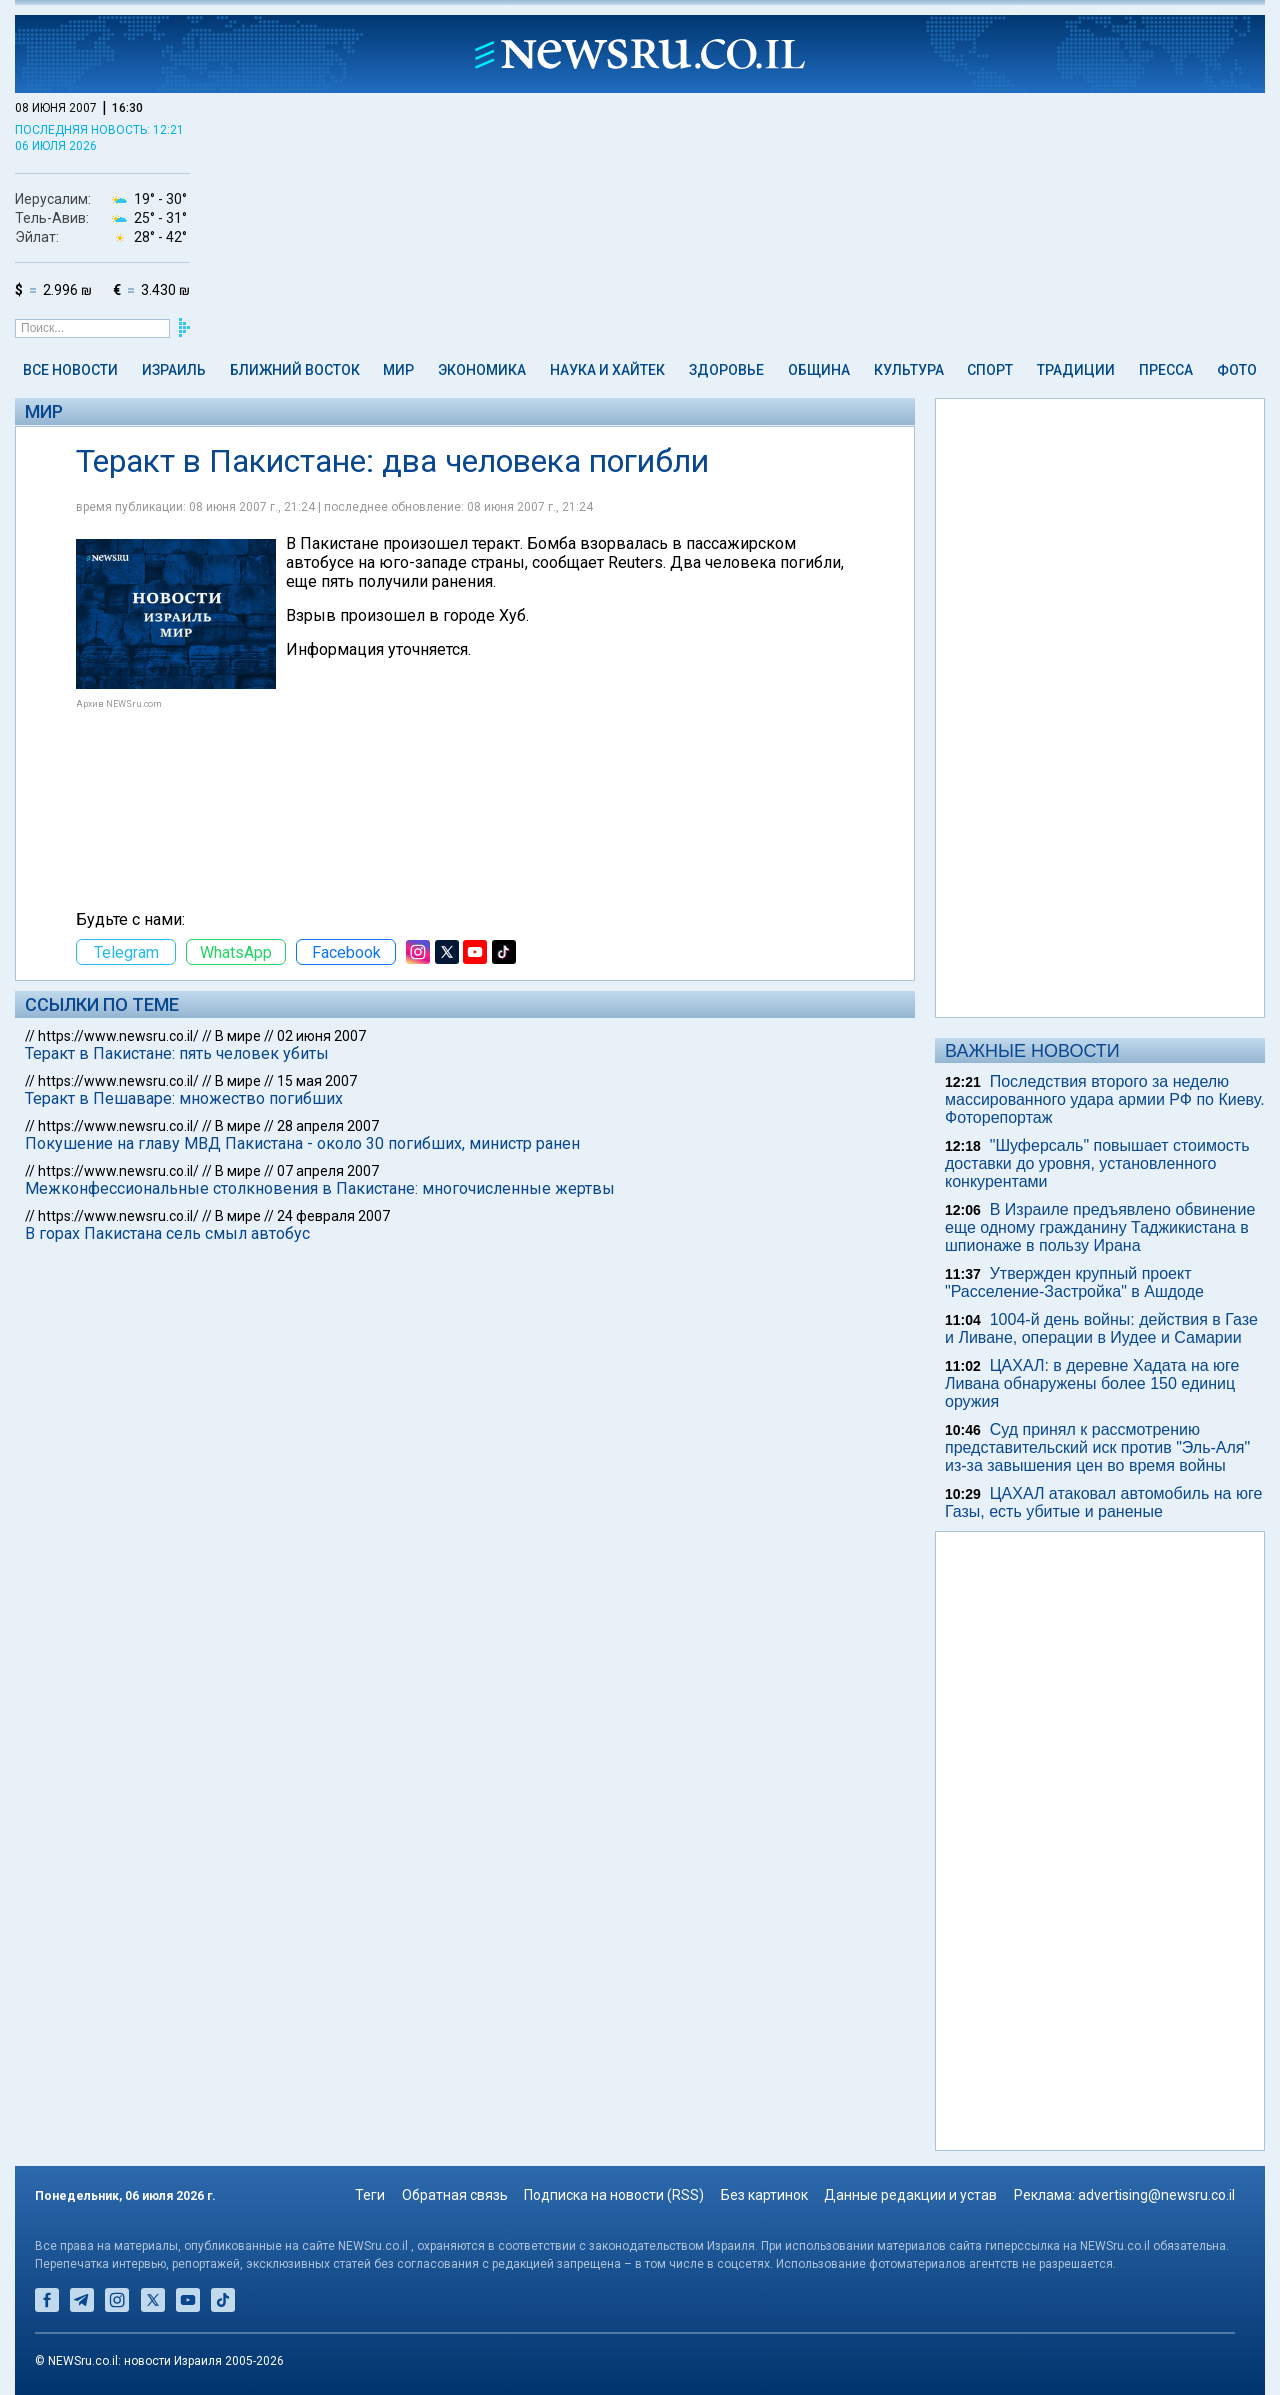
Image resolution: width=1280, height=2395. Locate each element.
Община (819, 370)
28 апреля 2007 (328, 1126)
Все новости (70, 370)
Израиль (174, 370)
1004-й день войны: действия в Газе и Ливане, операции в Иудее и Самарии (1101, 1328)
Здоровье (726, 370)
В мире (238, 1036)
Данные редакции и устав (910, 2195)
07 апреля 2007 (328, 1171)
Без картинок (764, 2195)
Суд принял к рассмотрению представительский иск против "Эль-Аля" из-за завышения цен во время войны (1097, 1447)
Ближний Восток (295, 370)
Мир (398, 370)
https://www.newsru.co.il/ (118, 1036)
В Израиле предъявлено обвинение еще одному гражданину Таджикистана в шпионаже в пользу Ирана (1100, 1227)
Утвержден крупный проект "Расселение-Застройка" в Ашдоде (1074, 1282)
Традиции (1076, 370)
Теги (370, 2195)
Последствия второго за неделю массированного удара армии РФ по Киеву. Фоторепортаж (1105, 1099)
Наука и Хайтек (607, 370)
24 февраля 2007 (333, 1216)
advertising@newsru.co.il (1156, 2195)
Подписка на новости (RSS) (614, 2195)
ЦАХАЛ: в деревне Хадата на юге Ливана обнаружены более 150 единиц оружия (1092, 1383)
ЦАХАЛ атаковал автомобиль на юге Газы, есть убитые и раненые (1103, 1502)
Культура (909, 370)
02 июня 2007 (321, 1036)
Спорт (990, 370)
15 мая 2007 (317, 1081)
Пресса (1166, 370)
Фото (1237, 370)
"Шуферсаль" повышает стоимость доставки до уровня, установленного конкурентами (1097, 1163)
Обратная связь (455, 2195)
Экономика (482, 370)
